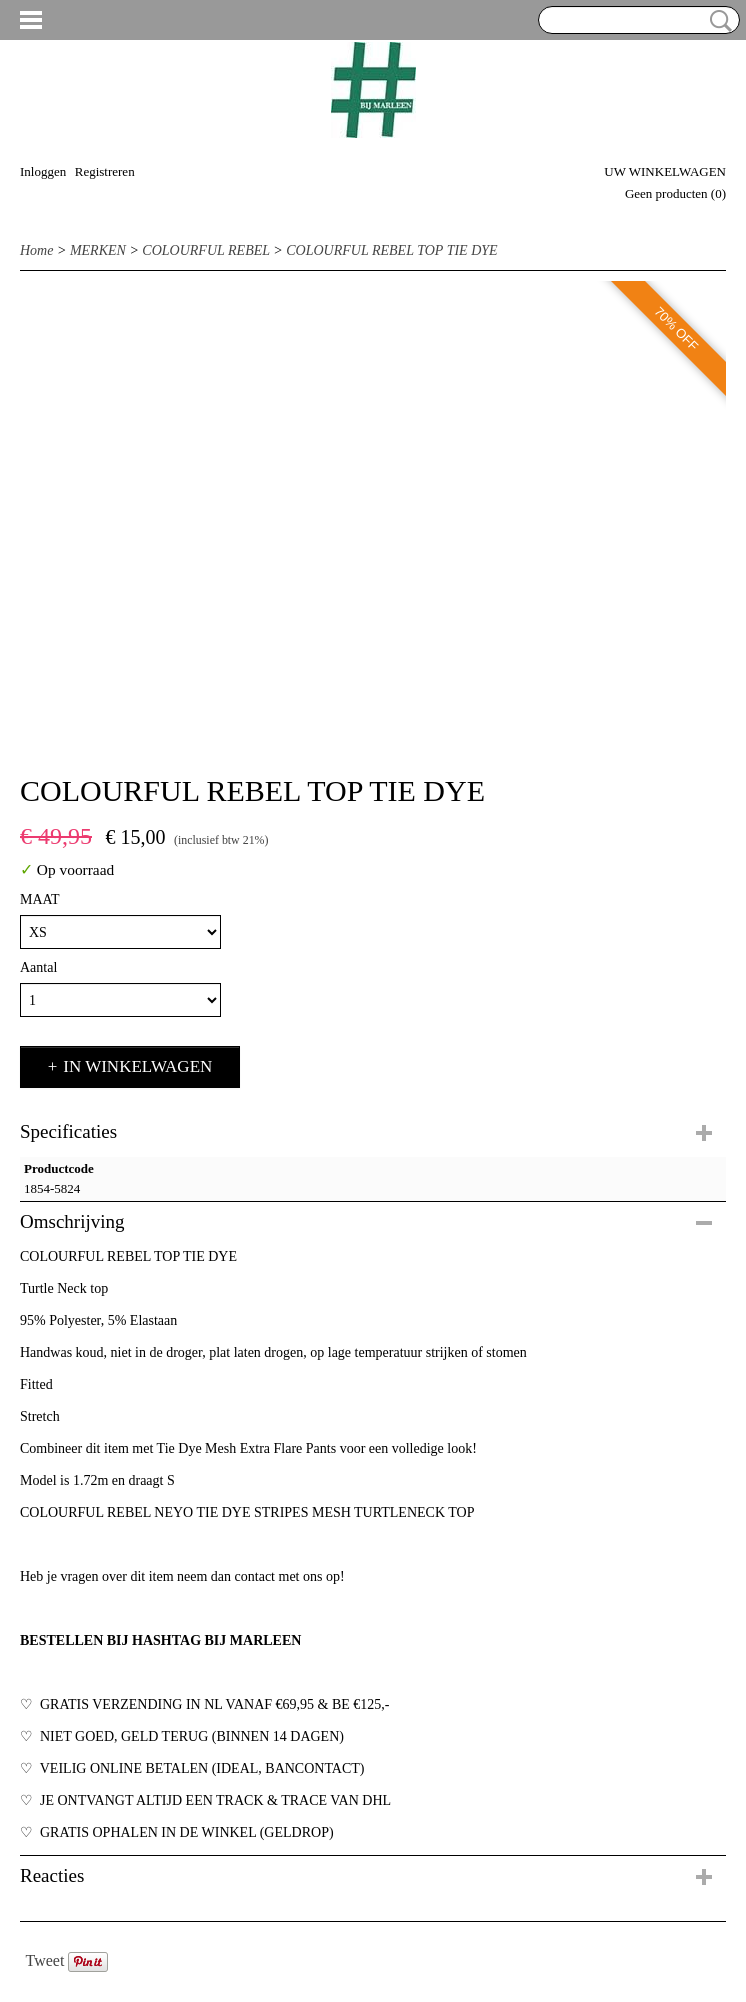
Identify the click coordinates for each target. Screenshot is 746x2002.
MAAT (40, 899)
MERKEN (98, 250)
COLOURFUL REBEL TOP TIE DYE (391, 250)
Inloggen (43, 171)
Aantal (38, 967)
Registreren (105, 171)
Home (36, 250)
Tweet (45, 1960)
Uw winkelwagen (665, 171)
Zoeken (717, 21)
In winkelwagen (137, 1066)
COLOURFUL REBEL (205, 250)
